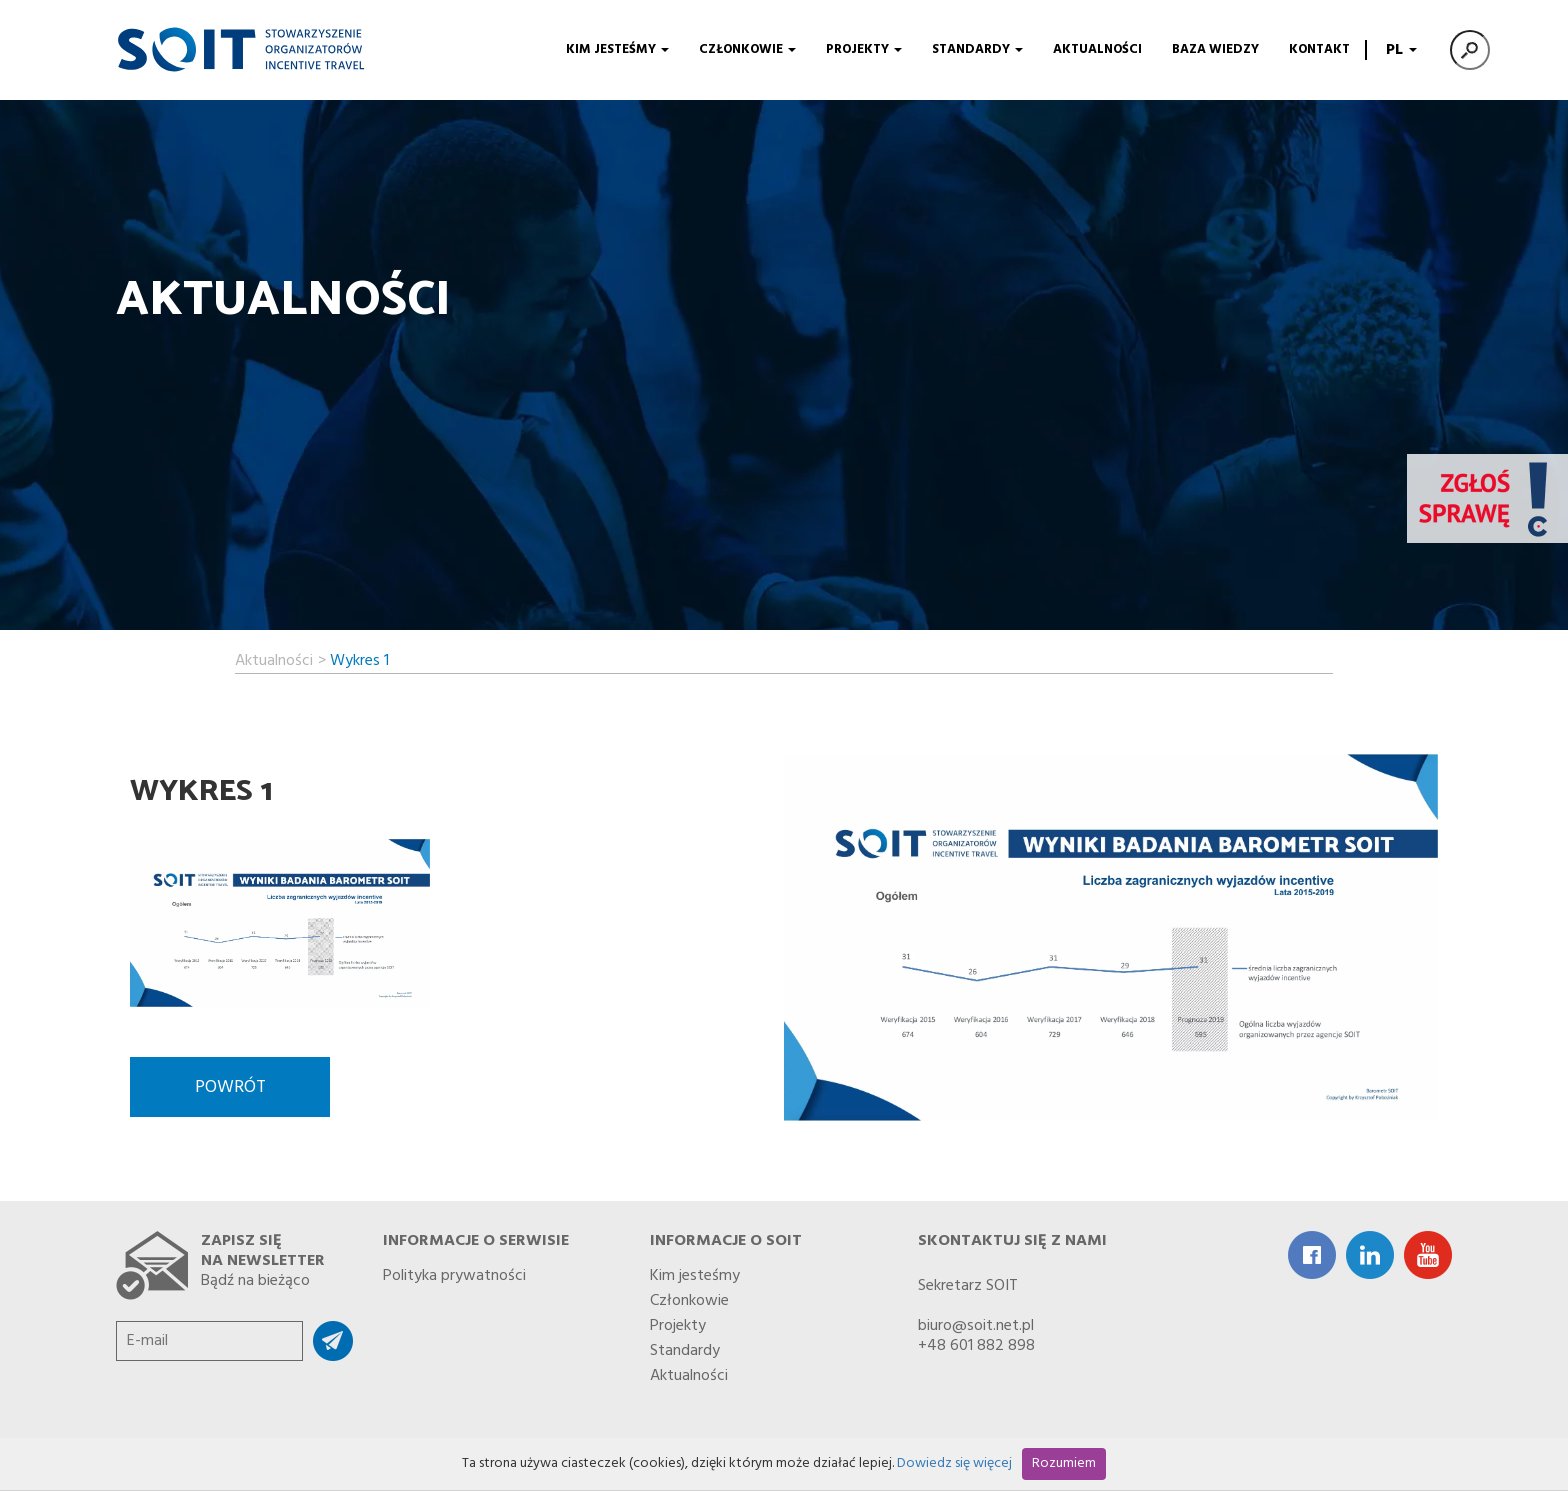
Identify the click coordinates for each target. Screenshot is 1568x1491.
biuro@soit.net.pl (976, 1326)
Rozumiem (1064, 1463)
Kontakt (1319, 49)
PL (1399, 50)
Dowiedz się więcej (954, 1463)
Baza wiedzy (1215, 49)
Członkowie (747, 49)
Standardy (977, 49)
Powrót (230, 1087)
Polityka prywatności (454, 1272)
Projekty (864, 49)
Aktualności (1097, 49)
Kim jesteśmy (617, 49)
